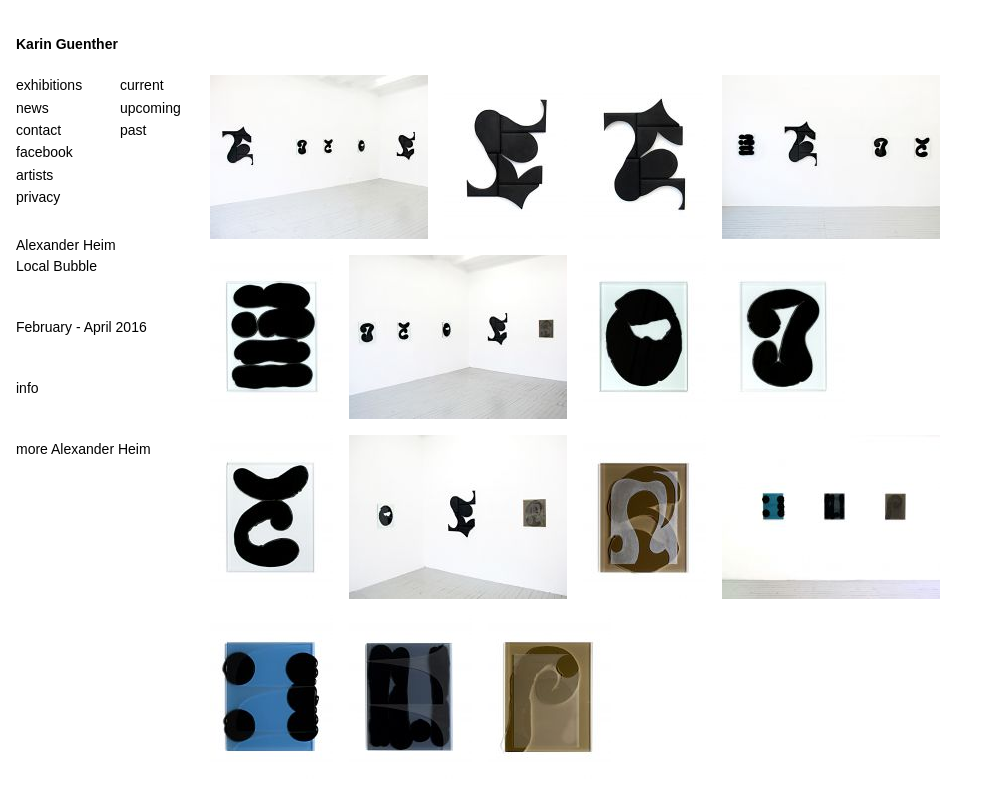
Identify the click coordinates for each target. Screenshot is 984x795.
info (27, 388)
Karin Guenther (67, 44)
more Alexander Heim (83, 449)
